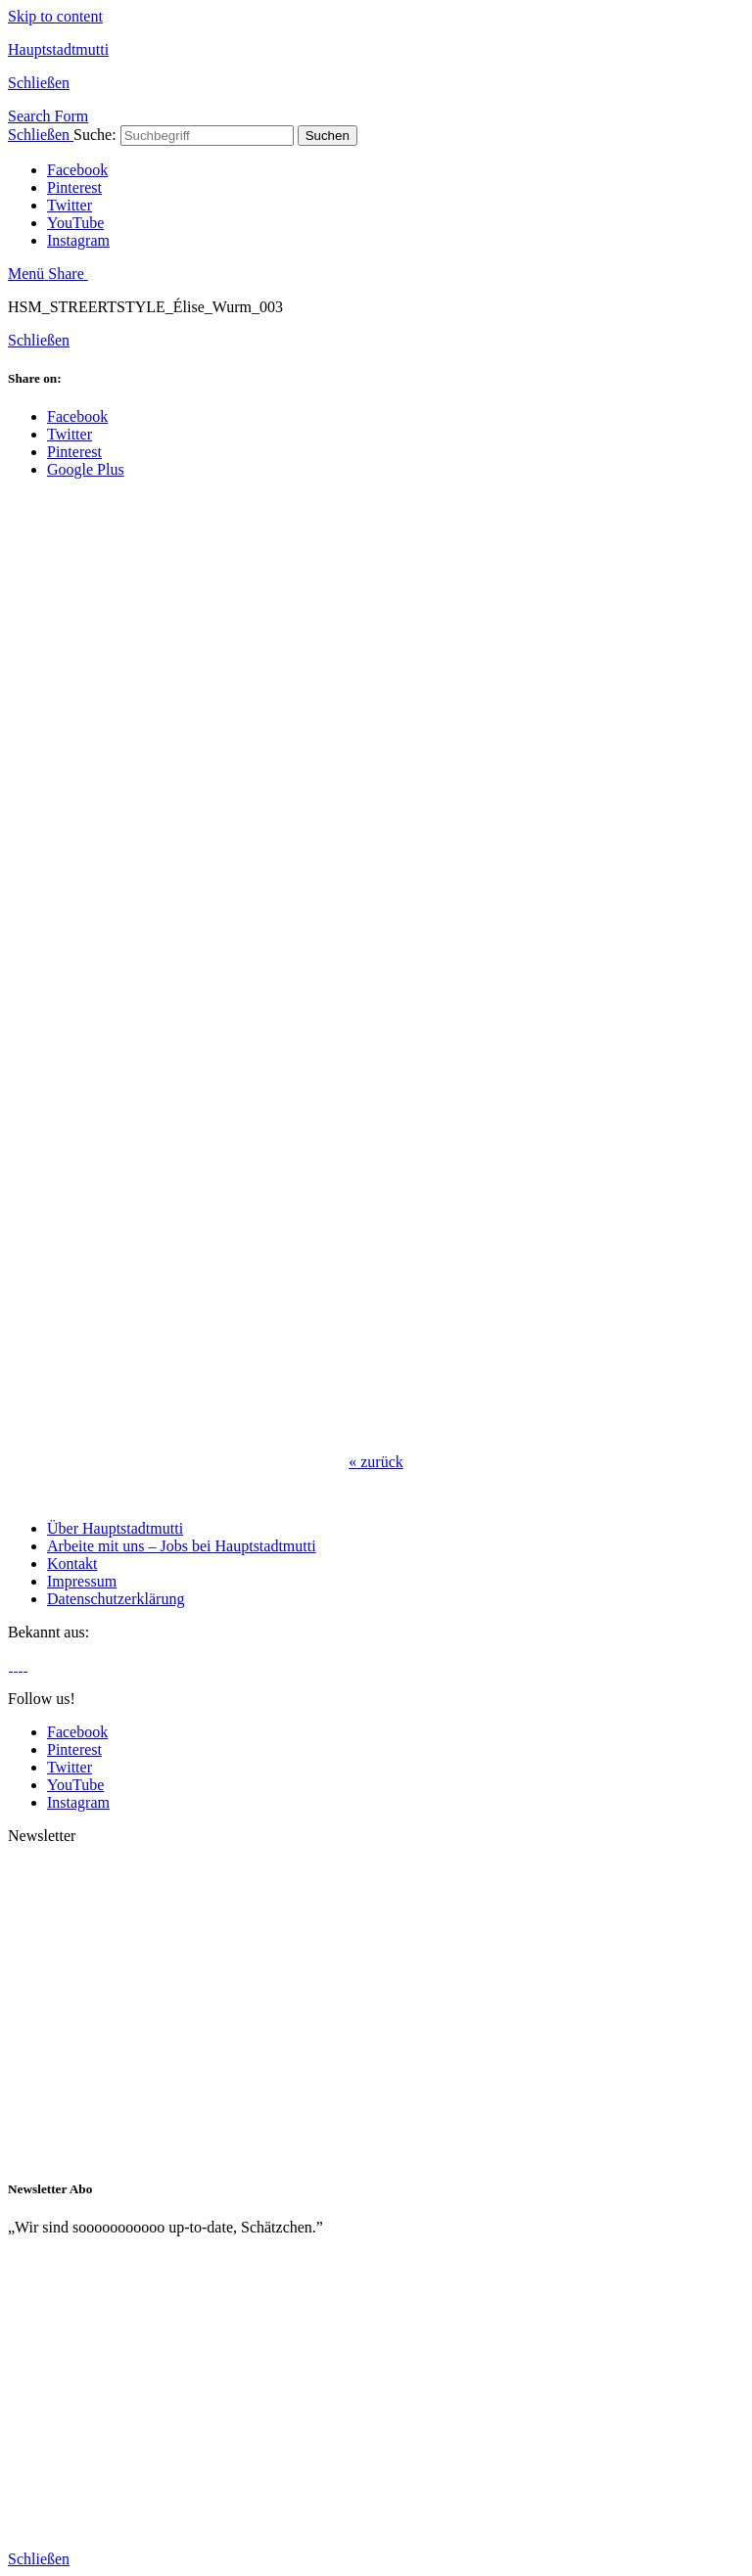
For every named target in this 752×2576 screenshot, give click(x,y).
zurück (376, 1461)
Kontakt (72, 1563)
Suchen (328, 135)
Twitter (69, 205)
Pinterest (74, 187)
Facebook (77, 169)
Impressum (82, 1581)
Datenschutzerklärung (115, 1598)
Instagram (78, 240)
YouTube (75, 222)
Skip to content (55, 16)
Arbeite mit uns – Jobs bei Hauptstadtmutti (181, 1546)
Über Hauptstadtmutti (115, 1528)
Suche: (95, 134)
